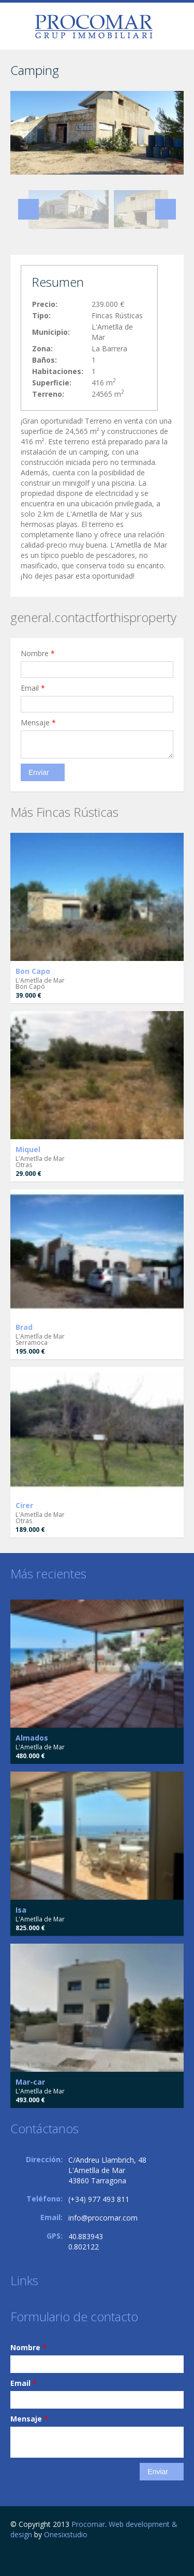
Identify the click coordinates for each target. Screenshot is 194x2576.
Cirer (24, 1505)
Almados (32, 1738)
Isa (21, 1910)
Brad (24, 1327)
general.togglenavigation (19, 28)
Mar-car (30, 2082)
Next (165, 209)
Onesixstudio (65, 2534)
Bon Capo (33, 971)
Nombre (38, 653)
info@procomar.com (103, 2218)
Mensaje (38, 722)
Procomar (88, 2524)
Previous (28, 209)
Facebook (13, 2556)
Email (33, 688)
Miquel (28, 1149)
